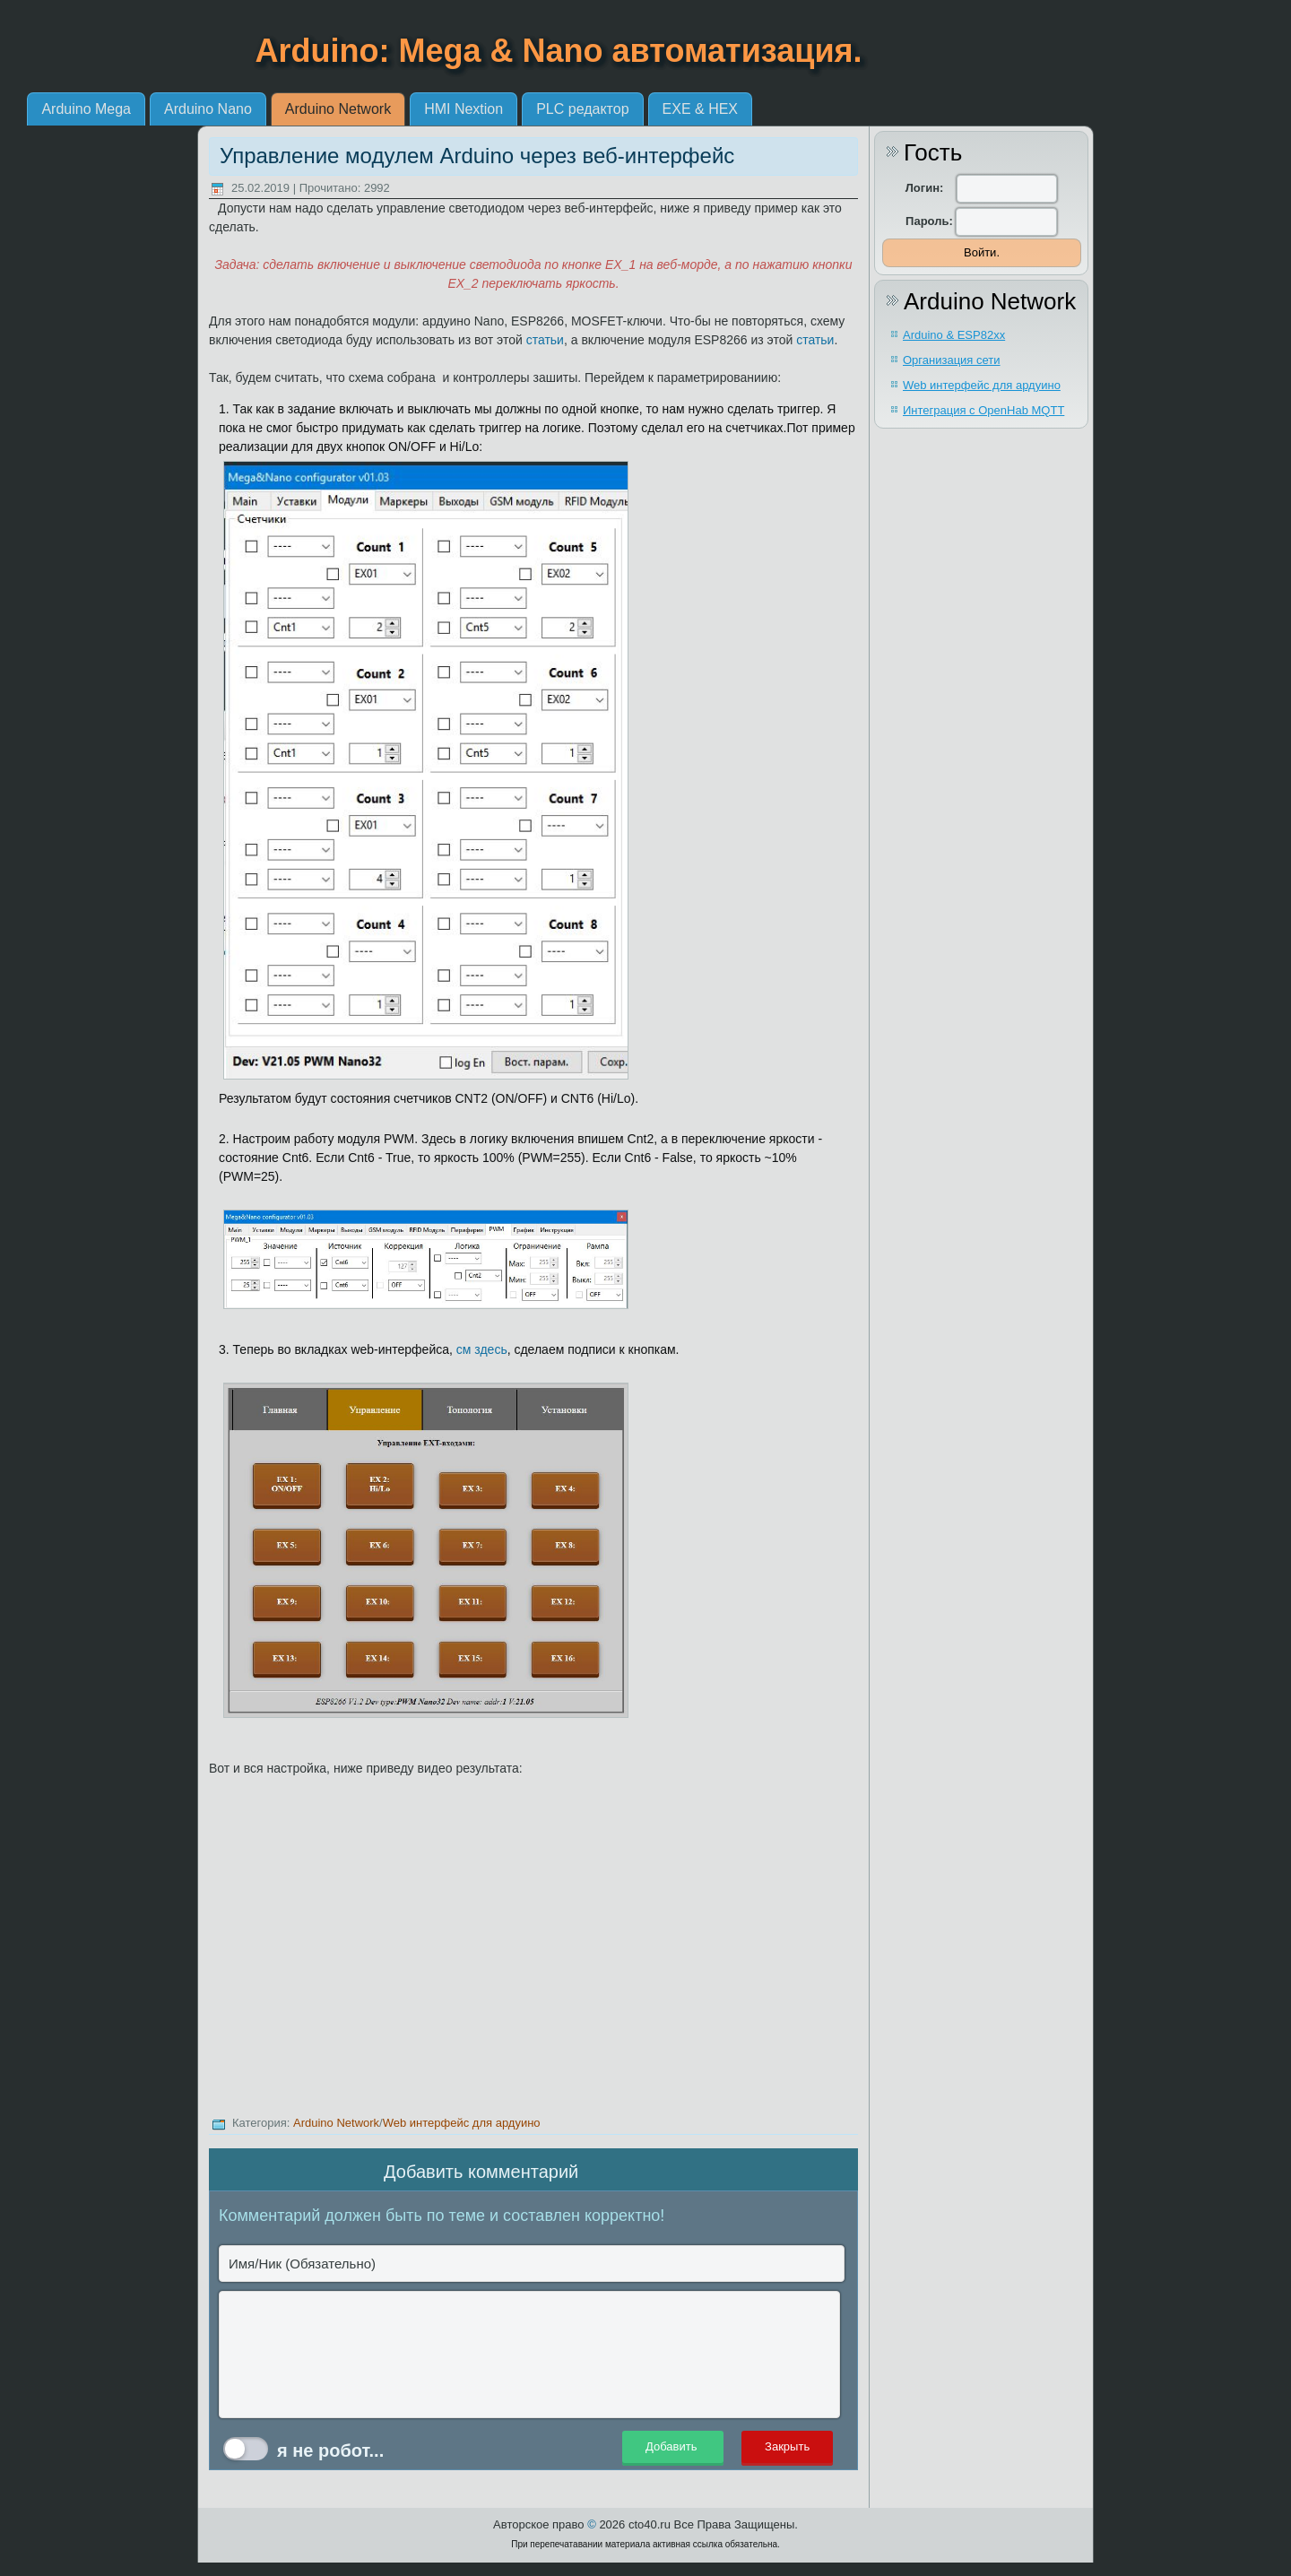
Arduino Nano (393, 109)
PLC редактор (767, 109)
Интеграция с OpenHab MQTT (983, 410)
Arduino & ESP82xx (954, 335)
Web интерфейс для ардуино (462, 2122)
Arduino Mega (271, 109)
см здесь (481, 1349)
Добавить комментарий (481, 2171)
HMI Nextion (648, 109)
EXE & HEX (884, 109)
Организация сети (952, 360)
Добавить (673, 2447)
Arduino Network (522, 109)
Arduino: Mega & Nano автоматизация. (559, 50)
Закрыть (787, 2447)
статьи (545, 340)
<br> (533, 1949)
